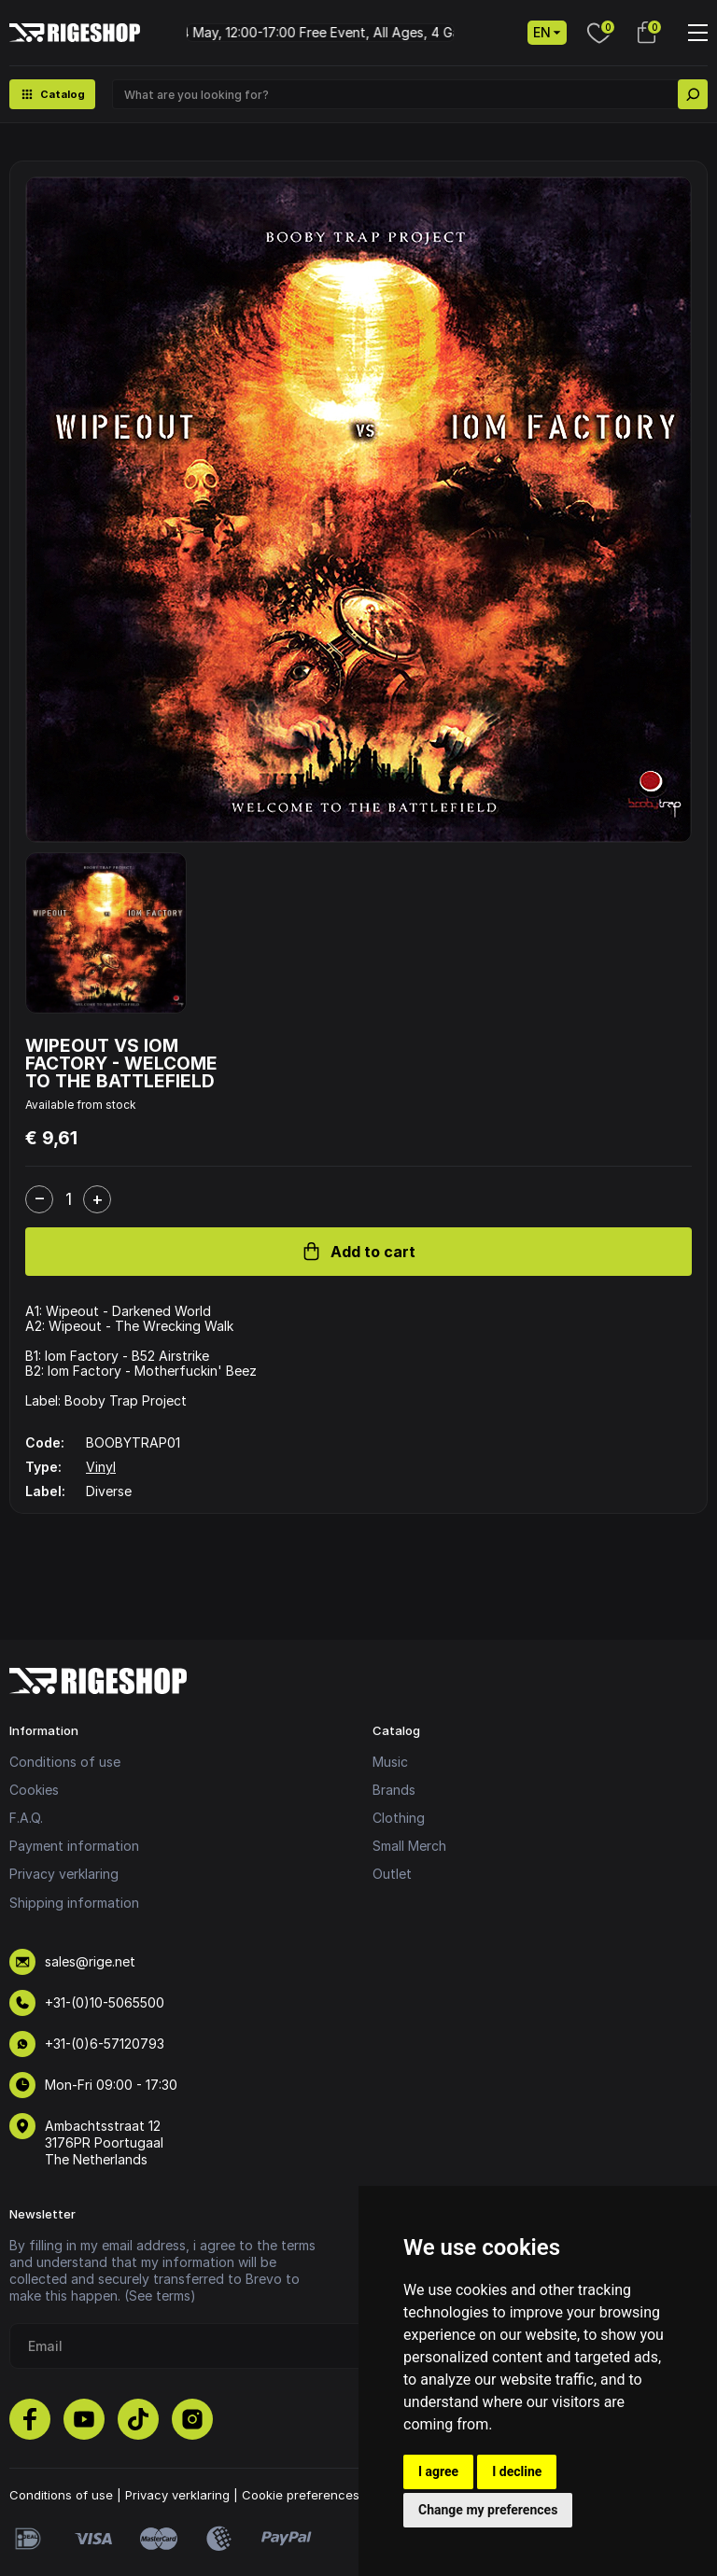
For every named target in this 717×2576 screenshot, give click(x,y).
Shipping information (74, 1903)
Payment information (74, 1846)
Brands (394, 1790)
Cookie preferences (300, 2494)
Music (390, 1762)
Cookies (34, 1790)
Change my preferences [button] (487, 2509)
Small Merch (409, 1846)
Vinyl (101, 1467)
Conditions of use (64, 1762)
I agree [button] (438, 2471)
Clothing (399, 1818)
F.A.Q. (26, 1818)
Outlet (392, 1874)
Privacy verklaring (64, 1874)
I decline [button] (516, 2471)
